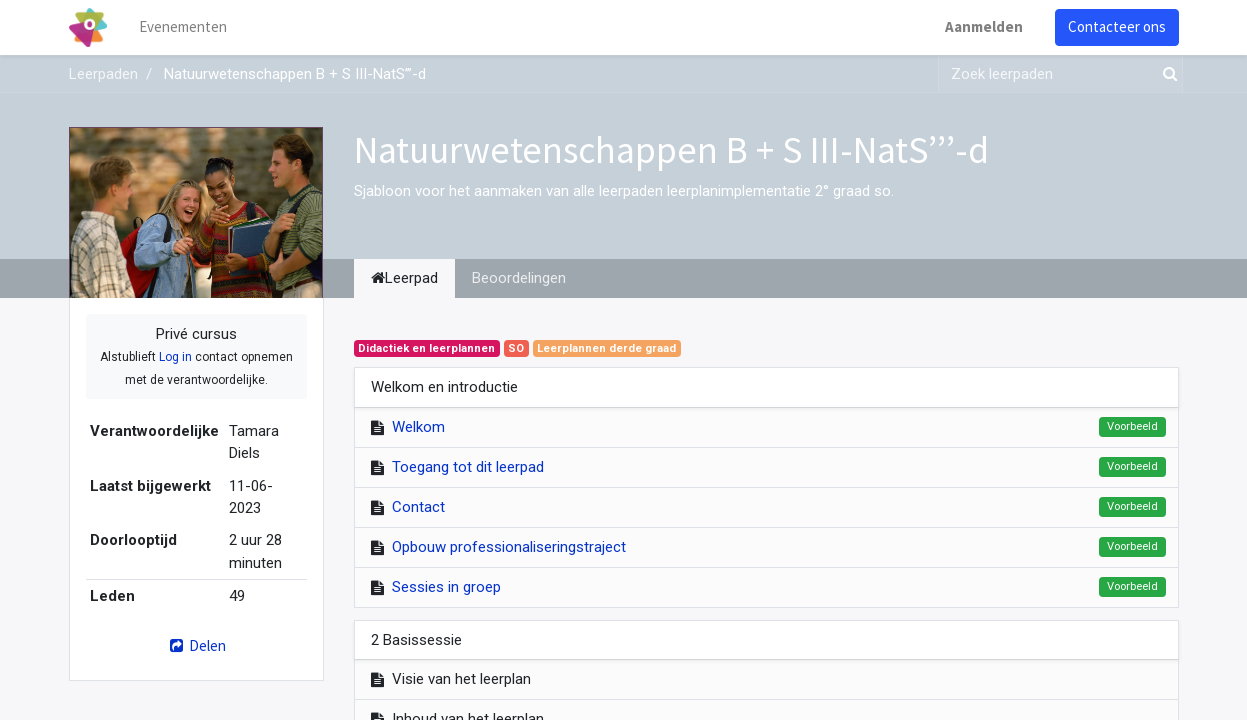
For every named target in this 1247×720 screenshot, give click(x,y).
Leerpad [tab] (404, 278)
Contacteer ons (1117, 26)
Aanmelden (984, 26)
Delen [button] (195, 645)
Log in (175, 357)
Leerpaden (103, 74)
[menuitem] (183, 27)
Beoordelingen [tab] (519, 278)
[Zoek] (1166, 74)
